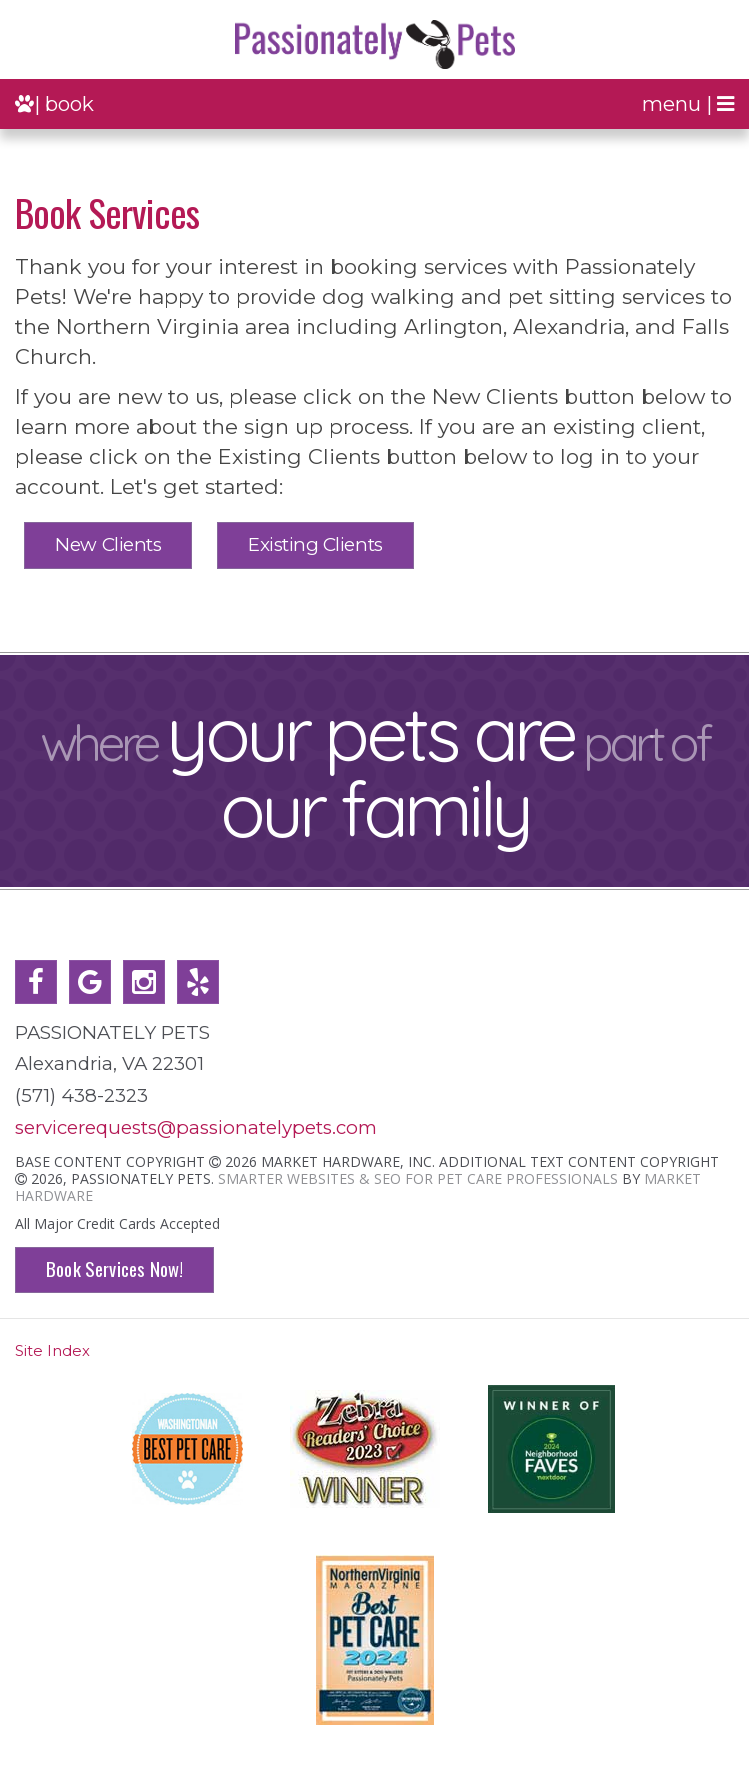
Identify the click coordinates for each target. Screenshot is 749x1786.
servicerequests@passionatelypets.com (196, 1127)
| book (54, 103)
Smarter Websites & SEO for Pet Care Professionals (418, 1178)
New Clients (108, 544)
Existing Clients (315, 544)
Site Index (52, 1351)
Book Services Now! (114, 1268)
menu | (688, 103)
